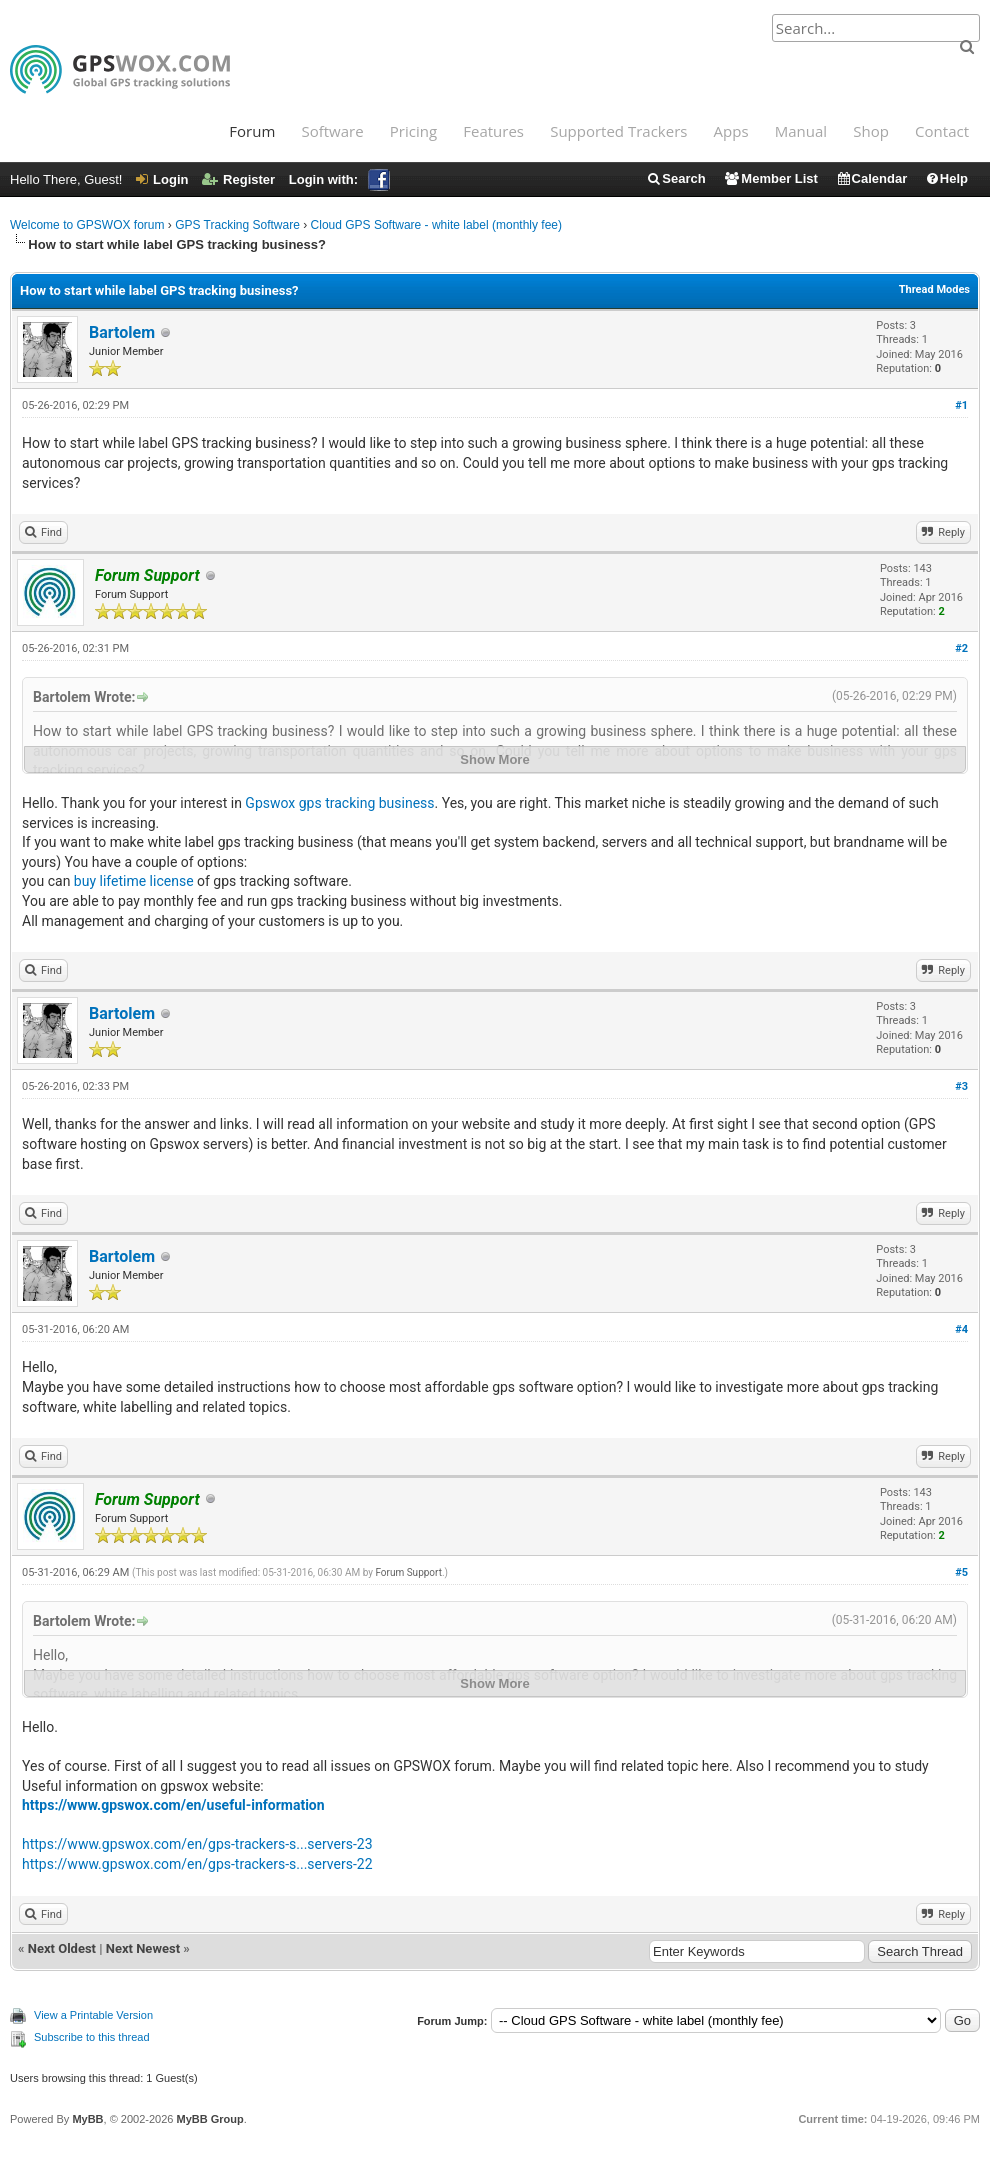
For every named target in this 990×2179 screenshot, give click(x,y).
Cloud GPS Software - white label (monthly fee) (436, 225)
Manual (801, 131)
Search (675, 178)
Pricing (413, 131)
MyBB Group (209, 2119)
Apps (731, 131)
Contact (942, 131)
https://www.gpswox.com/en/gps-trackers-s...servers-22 (197, 1864)
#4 (961, 1329)
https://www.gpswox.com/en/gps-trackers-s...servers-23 (197, 1844)
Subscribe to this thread (92, 2037)
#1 (961, 405)
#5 (961, 1572)
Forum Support (408, 1572)
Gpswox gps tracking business (339, 803)
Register (238, 179)
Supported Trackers (618, 131)
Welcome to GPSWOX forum (87, 225)
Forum (252, 131)
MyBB (87, 2119)
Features (493, 131)
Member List (770, 178)
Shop (871, 131)
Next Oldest (62, 1948)
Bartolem (122, 332)
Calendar (872, 178)
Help (946, 178)
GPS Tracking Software (237, 225)
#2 (961, 648)
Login (162, 179)
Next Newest (143, 1948)
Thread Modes (934, 289)
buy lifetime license (134, 881)
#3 (961, 1086)
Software (332, 131)
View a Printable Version (93, 2015)
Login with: (339, 179)
